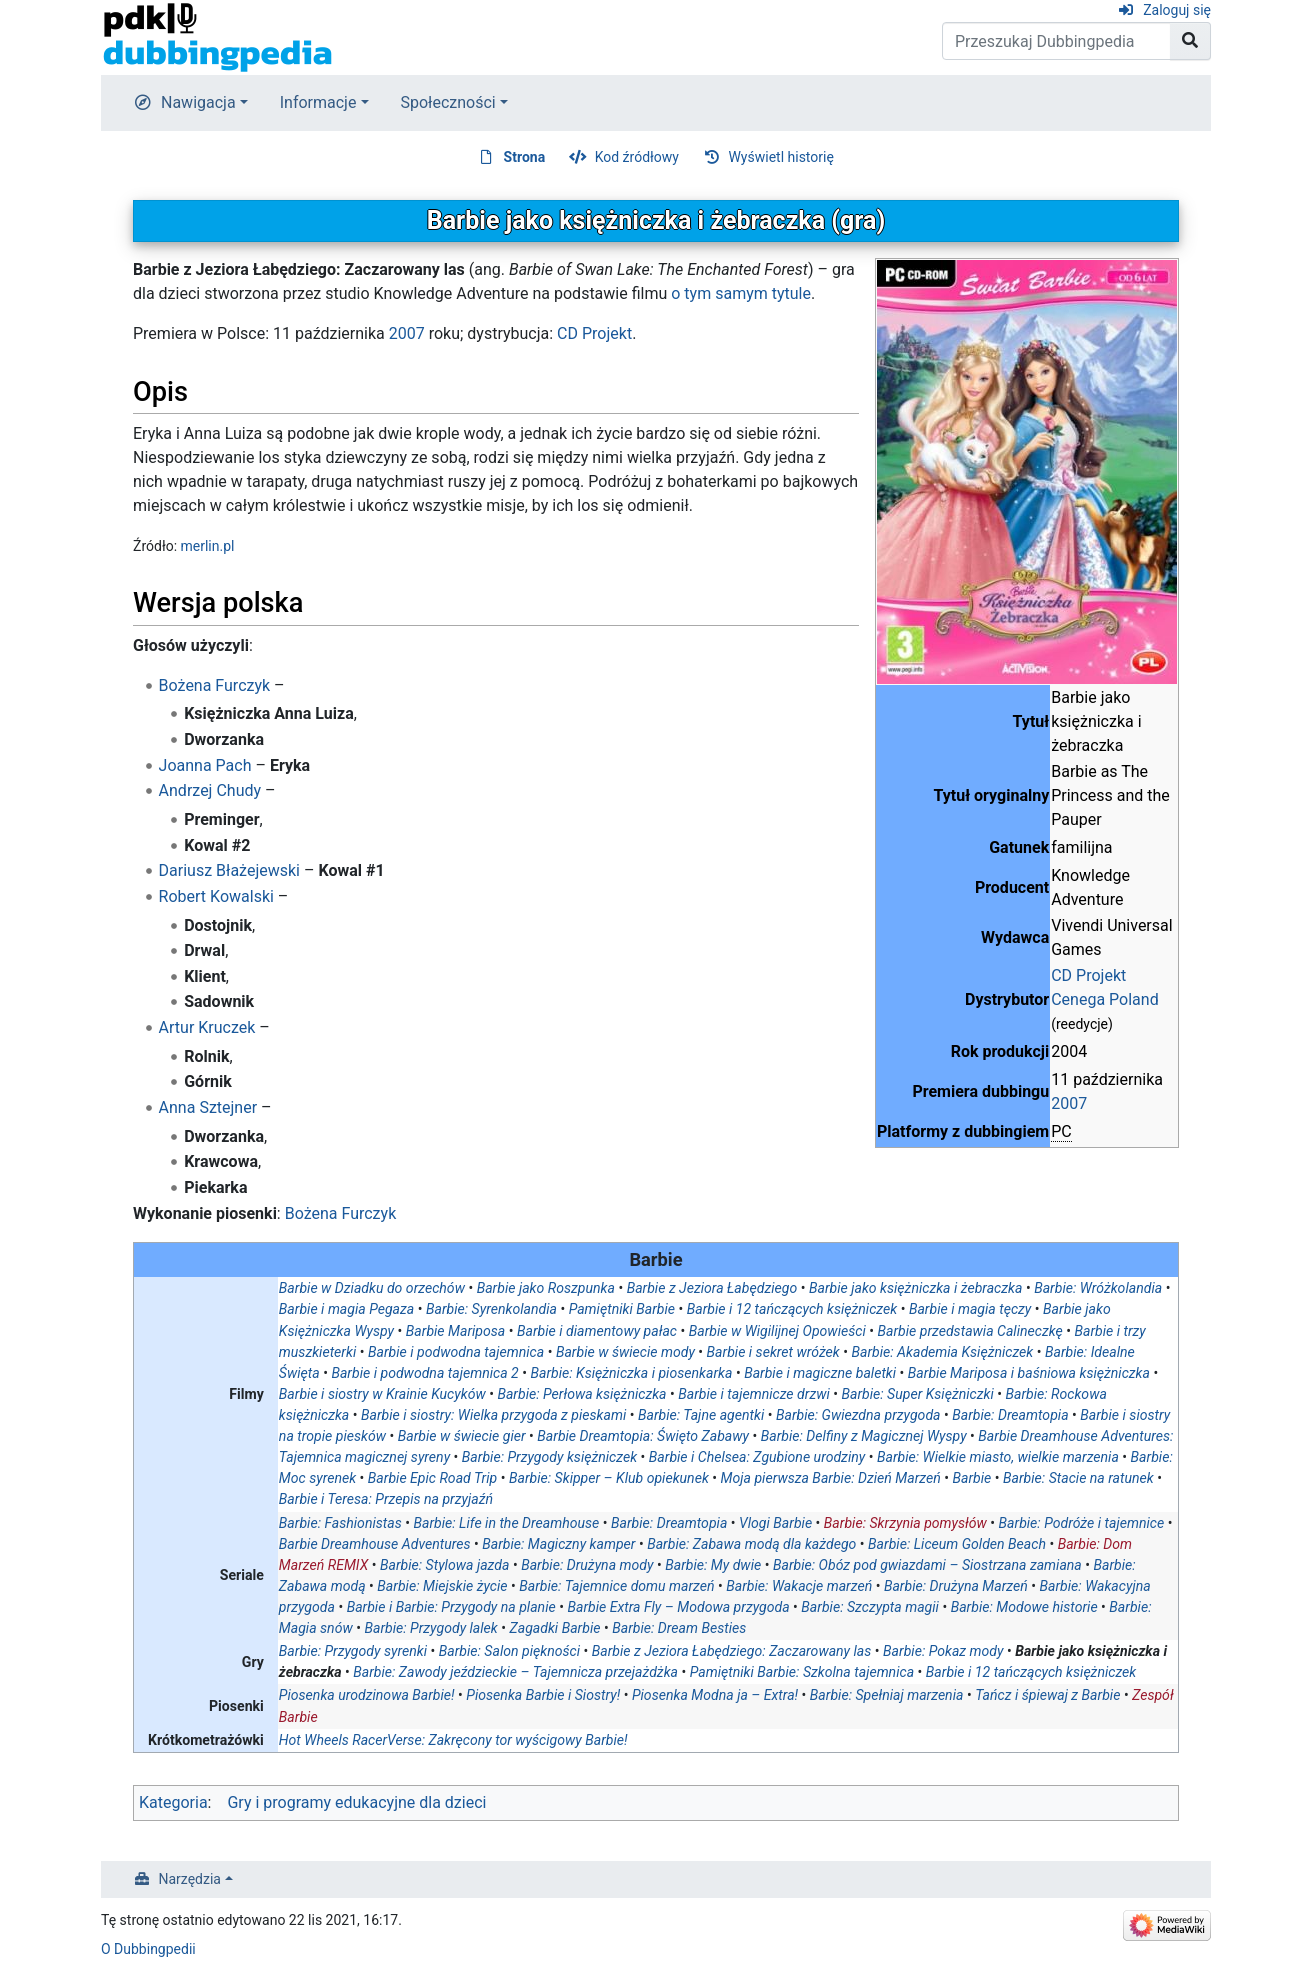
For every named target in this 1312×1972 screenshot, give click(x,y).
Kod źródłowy (637, 157)
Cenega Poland (1104, 999)
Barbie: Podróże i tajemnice (1082, 1523)
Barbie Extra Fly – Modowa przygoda (678, 1607)
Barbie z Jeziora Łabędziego (712, 1288)
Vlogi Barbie (775, 1523)
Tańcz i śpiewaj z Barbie (1047, 1695)
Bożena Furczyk (215, 685)
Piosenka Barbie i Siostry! (543, 1695)
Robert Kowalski (216, 896)
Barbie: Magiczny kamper (558, 1544)
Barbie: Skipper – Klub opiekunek (609, 1478)
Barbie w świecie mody (625, 1352)
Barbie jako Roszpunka (546, 1288)
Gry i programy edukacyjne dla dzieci (356, 1802)
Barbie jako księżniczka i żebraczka (915, 1288)
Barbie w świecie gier (462, 1436)
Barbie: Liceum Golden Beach (957, 1544)
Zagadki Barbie (555, 1628)
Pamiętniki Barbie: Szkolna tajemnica (802, 1672)
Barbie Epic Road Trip (432, 1478)
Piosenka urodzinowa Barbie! (367, 1695)
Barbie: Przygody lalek (430, 1628)
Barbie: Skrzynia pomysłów (905, 1523)
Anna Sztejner (208, 1107)
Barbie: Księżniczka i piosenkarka (631, 1373)
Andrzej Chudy (210, 790)
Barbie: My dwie (713, 1565)
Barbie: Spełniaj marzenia (887, 1695)
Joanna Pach (205, 765)
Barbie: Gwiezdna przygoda (858, 1415)
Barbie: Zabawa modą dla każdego (751, 1544)
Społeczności (448, 102)
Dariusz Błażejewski (229, 870)
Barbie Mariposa (456, 1331)
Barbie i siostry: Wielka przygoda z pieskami (493, 1415)
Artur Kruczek (207, 1027)
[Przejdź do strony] (1190, 41)
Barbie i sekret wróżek (773, 1352)
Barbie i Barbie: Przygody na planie (451, 1607)
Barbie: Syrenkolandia (491, 1309)
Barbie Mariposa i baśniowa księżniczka (1029, 1373)
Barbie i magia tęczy (970, 1309)
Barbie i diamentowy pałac (597, 1331)
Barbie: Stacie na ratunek (1078, 1478)
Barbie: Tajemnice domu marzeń (616, 1586)
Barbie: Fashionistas (340, 1523)
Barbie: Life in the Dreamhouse (506, 1523)
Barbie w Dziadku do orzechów (372, 1288)
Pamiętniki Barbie (622, 1309)
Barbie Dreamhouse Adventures (375, 1544)
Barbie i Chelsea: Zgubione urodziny (757, 1457)
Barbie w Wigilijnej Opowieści (777, 1331)
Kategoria (173, 1802)
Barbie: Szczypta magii (870, 1607)
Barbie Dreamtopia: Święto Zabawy (643, 1436)
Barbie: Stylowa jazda (444, 1565)
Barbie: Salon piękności (509, 1651)
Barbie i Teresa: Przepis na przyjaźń (386, 1499)
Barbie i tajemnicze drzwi (753, 1394)
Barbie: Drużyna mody (587, 1565)
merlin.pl (208, 546)
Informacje (318, 102)
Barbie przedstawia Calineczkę (969, 1331)
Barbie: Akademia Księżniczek (942, 1352)
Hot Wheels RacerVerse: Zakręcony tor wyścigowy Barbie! (453, 1740)
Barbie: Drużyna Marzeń (956, 1586)
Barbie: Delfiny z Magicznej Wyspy (864, 1436)
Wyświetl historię (780, 157)
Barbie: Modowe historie (1024, 1607)
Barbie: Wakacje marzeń (799, 1586)
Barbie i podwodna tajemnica (456, 1352)
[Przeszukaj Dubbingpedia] (1056, 41)
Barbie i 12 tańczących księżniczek (792, 1309)
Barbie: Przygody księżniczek (549, 1457)
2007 (1069, 1103)
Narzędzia (190, 1879)
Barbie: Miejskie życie (442, 1586)
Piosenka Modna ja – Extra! (715, 1695)
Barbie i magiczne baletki (820, 1373)
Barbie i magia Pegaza (346, 1309)
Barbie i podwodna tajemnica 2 (424, 1373)
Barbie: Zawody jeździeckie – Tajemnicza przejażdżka (515, 1672)
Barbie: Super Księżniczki (917, 1394)
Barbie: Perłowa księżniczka (581, 1394)
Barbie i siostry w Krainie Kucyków (382, 1394)
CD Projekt (1088, 975)
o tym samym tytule (741, 293)
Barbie (971, 1478)
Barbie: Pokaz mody (943, 1651)
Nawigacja (198, 102)
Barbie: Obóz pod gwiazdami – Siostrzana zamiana (927, 1565)
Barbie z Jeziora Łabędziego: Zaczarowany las (732, 1651)
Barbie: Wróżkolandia (1098, 1288)
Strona (525, 157)
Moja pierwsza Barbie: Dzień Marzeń (831, 1478)
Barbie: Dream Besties (679, 1628)
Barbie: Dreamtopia (1010, 1415)
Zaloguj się (1177, 10)
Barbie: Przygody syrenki (353, 1651)
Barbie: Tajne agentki (701, 1415)
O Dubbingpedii (148, 1949)
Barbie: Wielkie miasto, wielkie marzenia (998, 1457)
